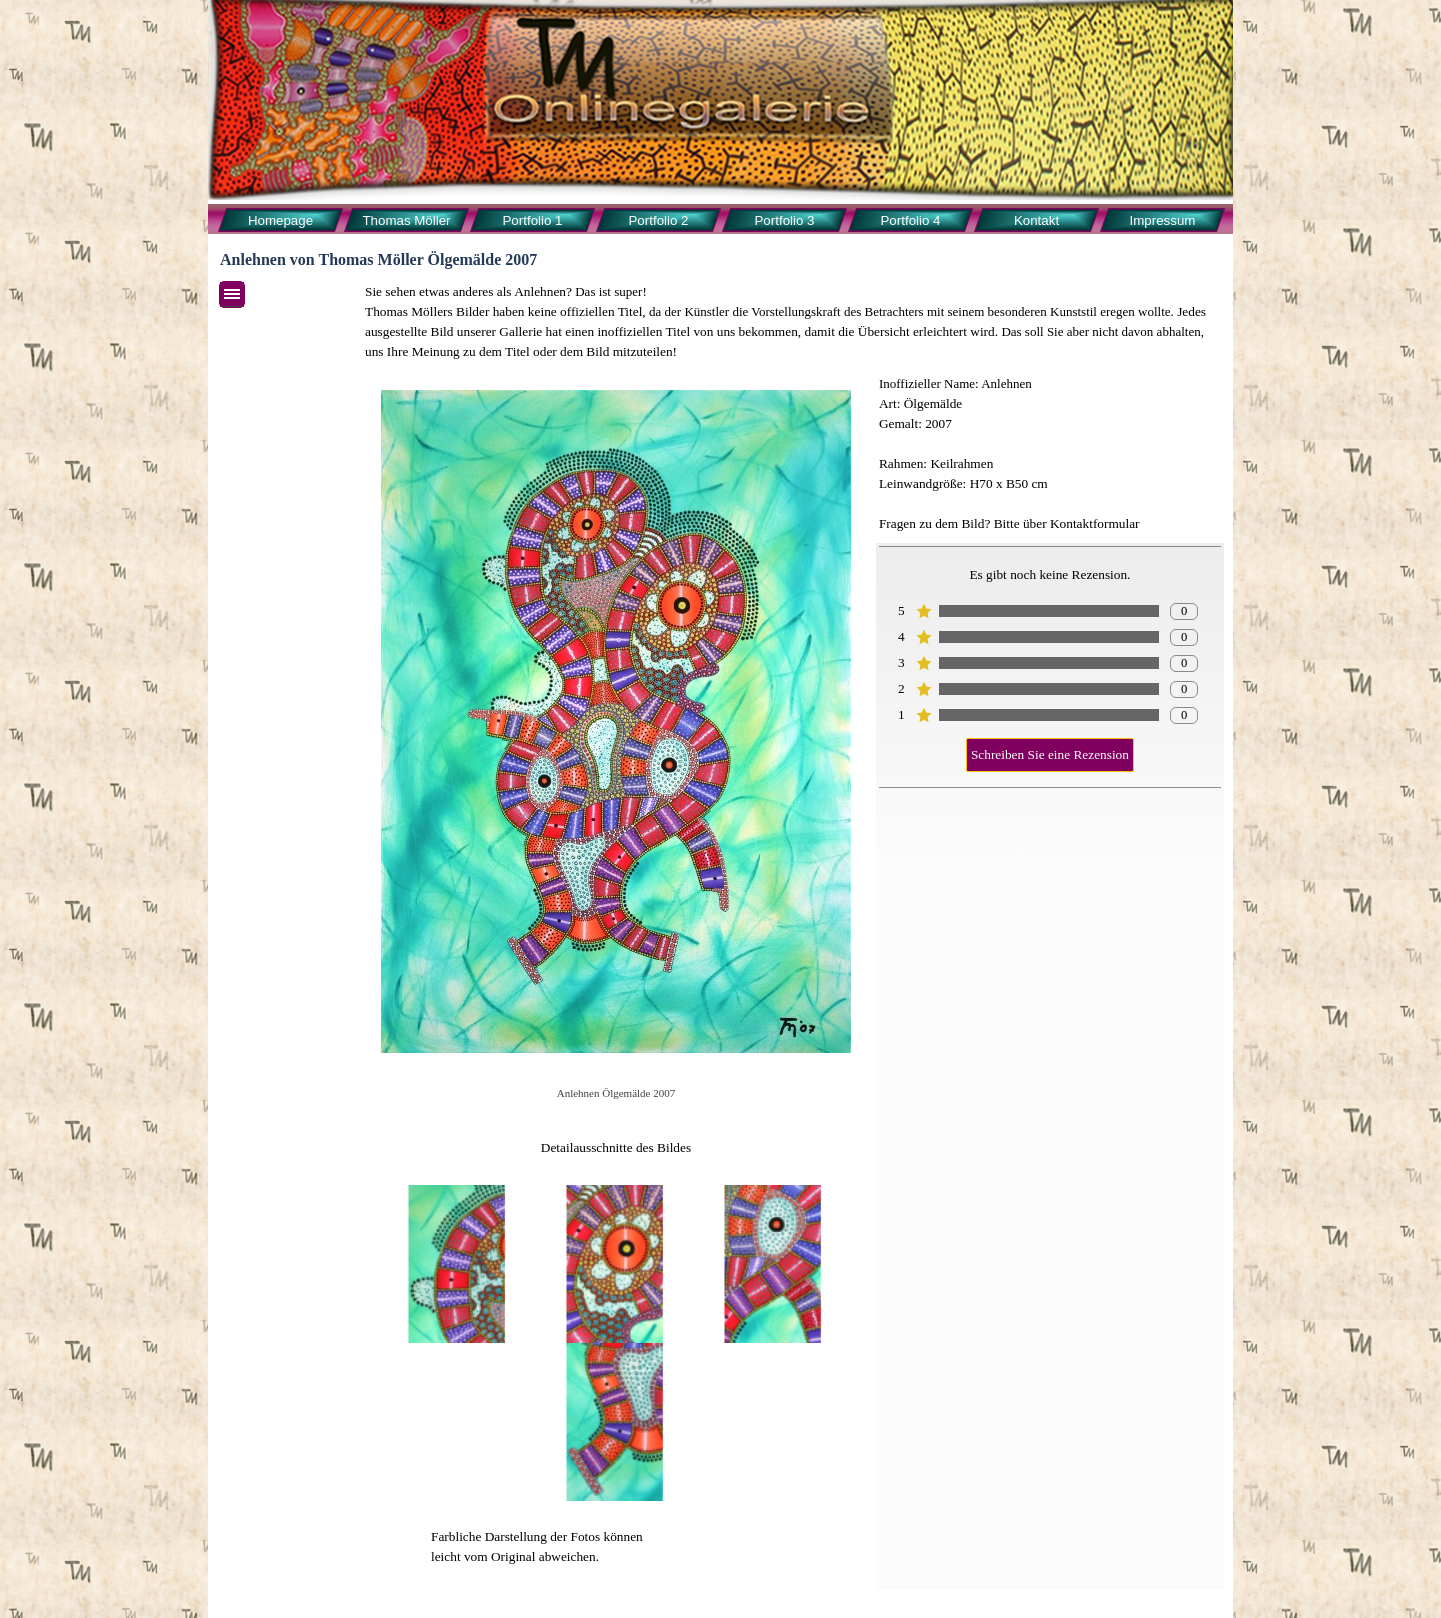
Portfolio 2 (658, 220)
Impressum (1163, 220)
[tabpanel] (793, 322)
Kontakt (1036, 220)
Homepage (280, 220)
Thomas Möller (406, 220)
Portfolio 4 (910, 220)
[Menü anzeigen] (232, 294)
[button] (458, 1264)
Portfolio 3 (784, 220)
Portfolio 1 (532, 220)
